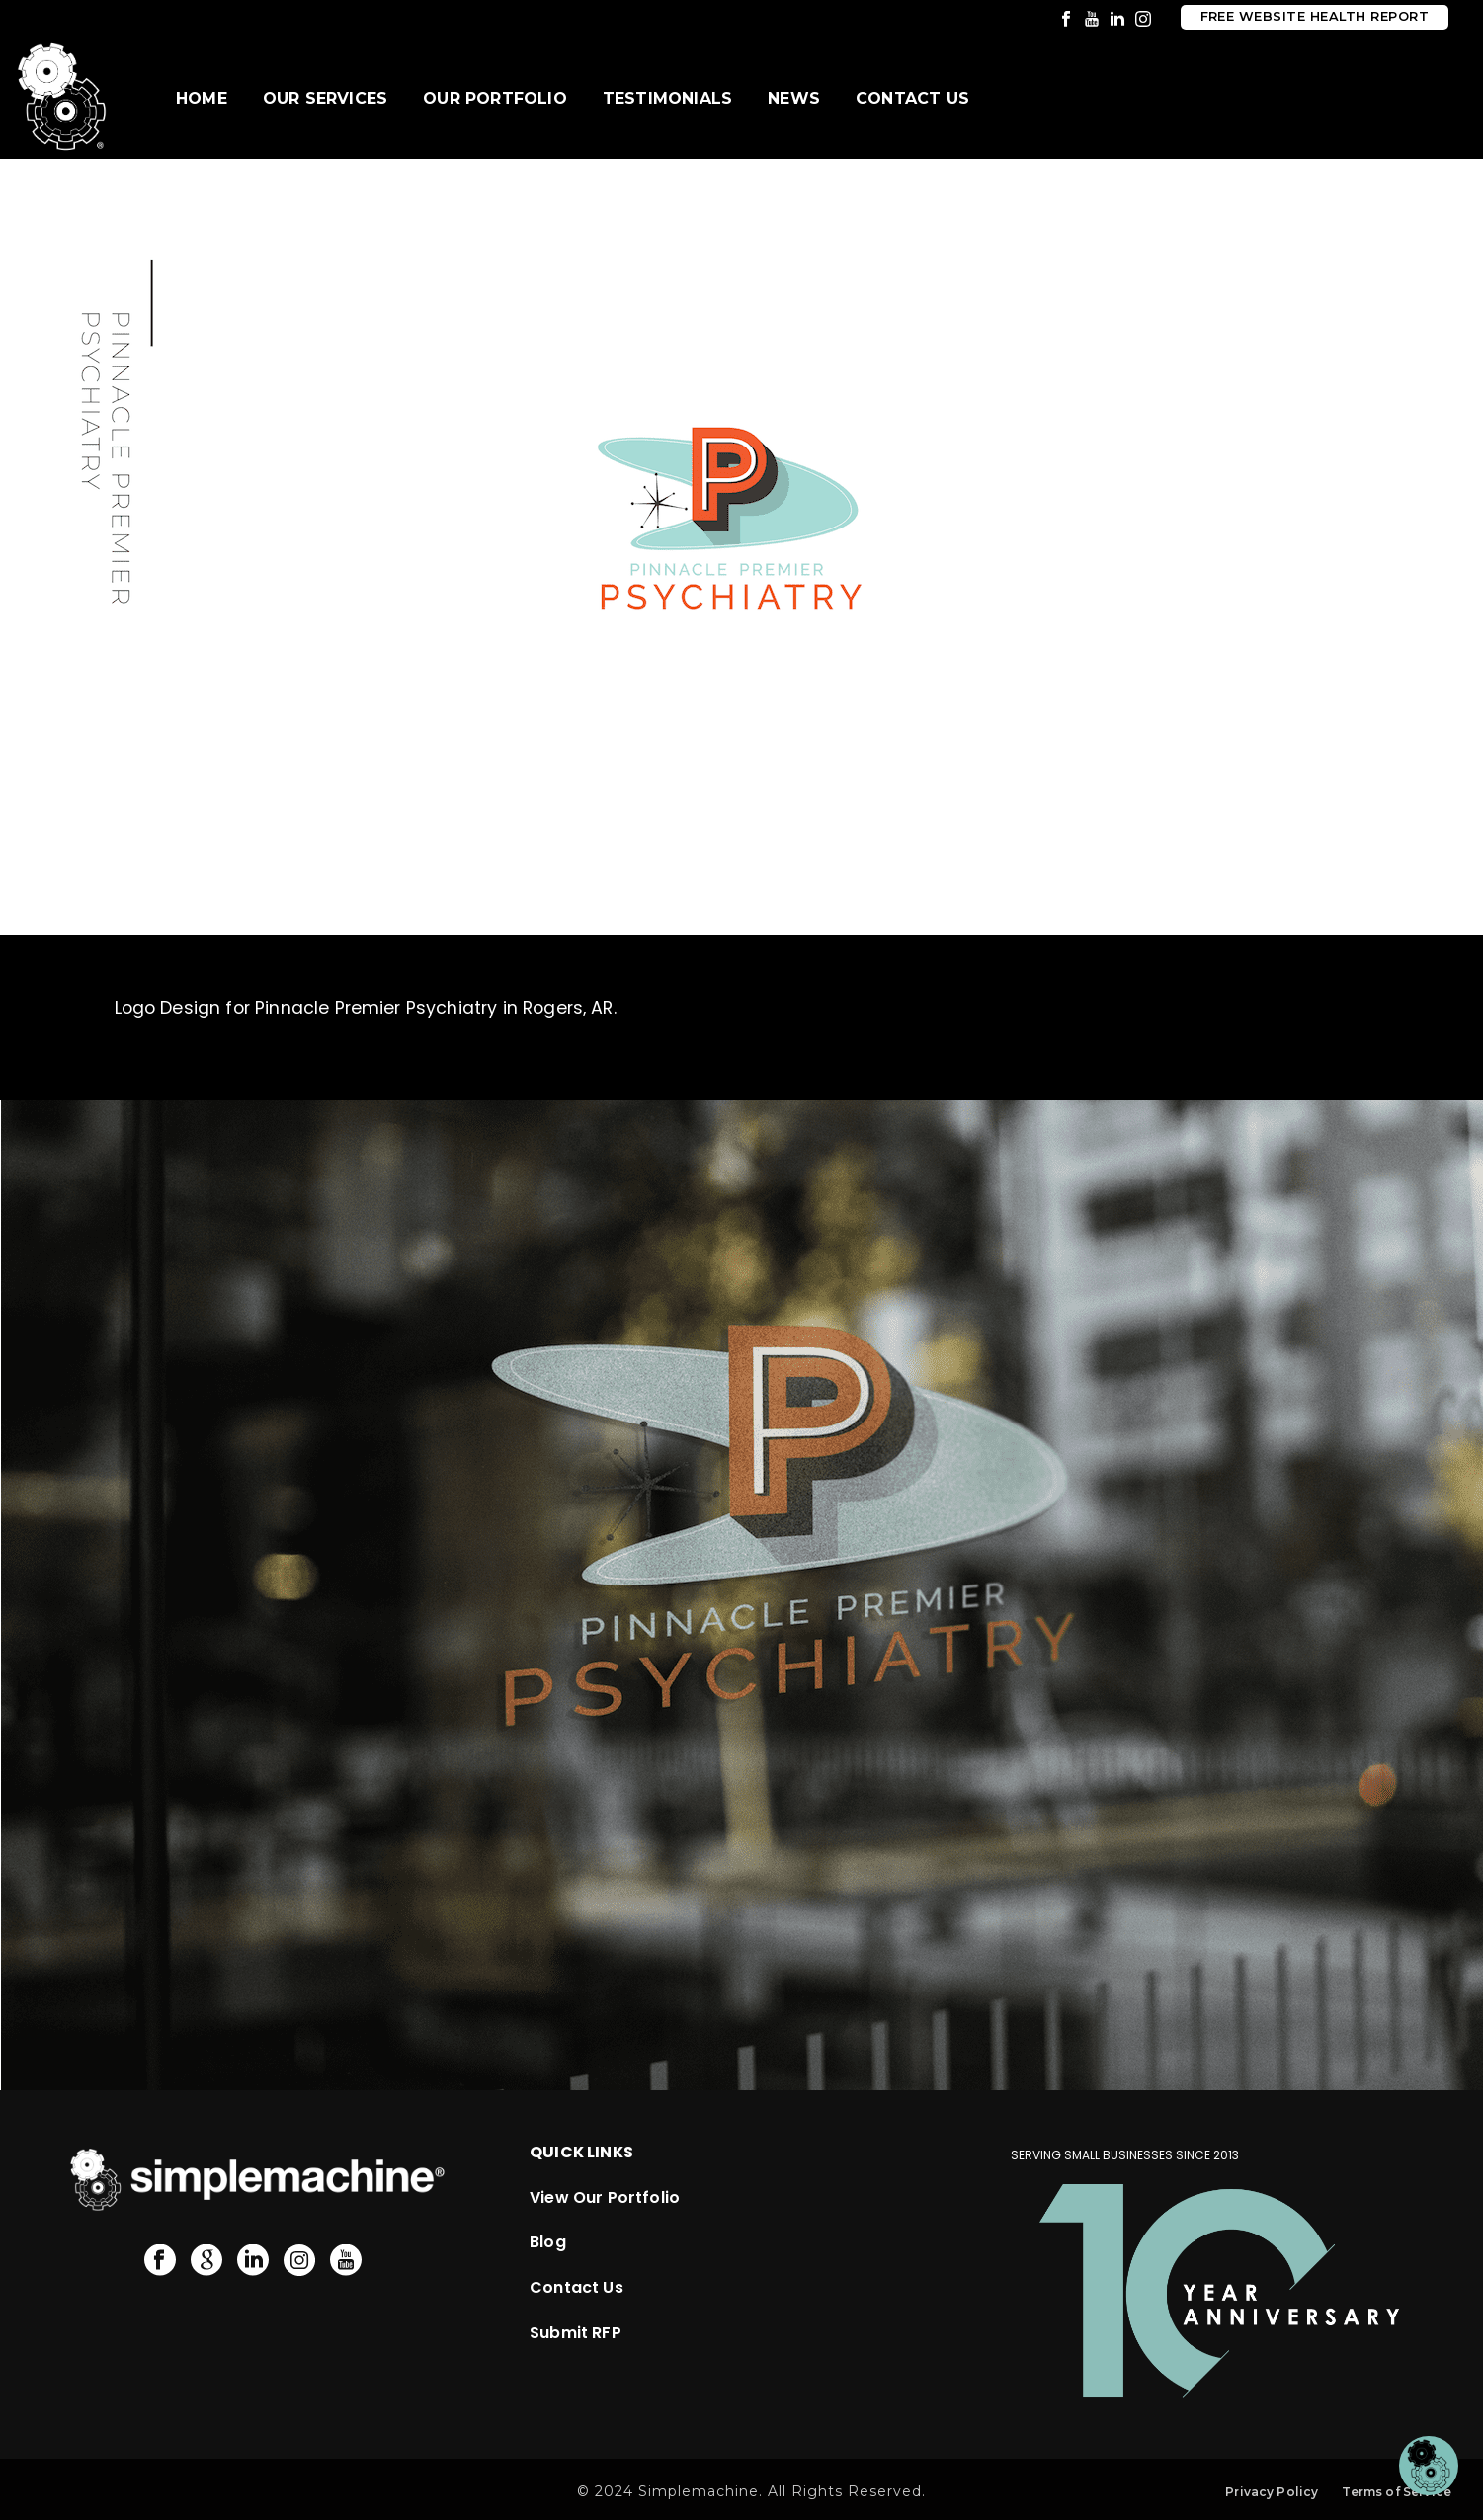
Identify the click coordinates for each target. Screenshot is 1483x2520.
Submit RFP (575, 2332)
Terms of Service (1396, 2491)
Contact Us (912, 98)
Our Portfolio (495, 98)
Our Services (325, 98)
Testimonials (667, 98)
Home (201, 98)
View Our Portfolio (605, 2197)
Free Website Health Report (1314, 16)
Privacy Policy (1271, 2491)
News (794, 98)
